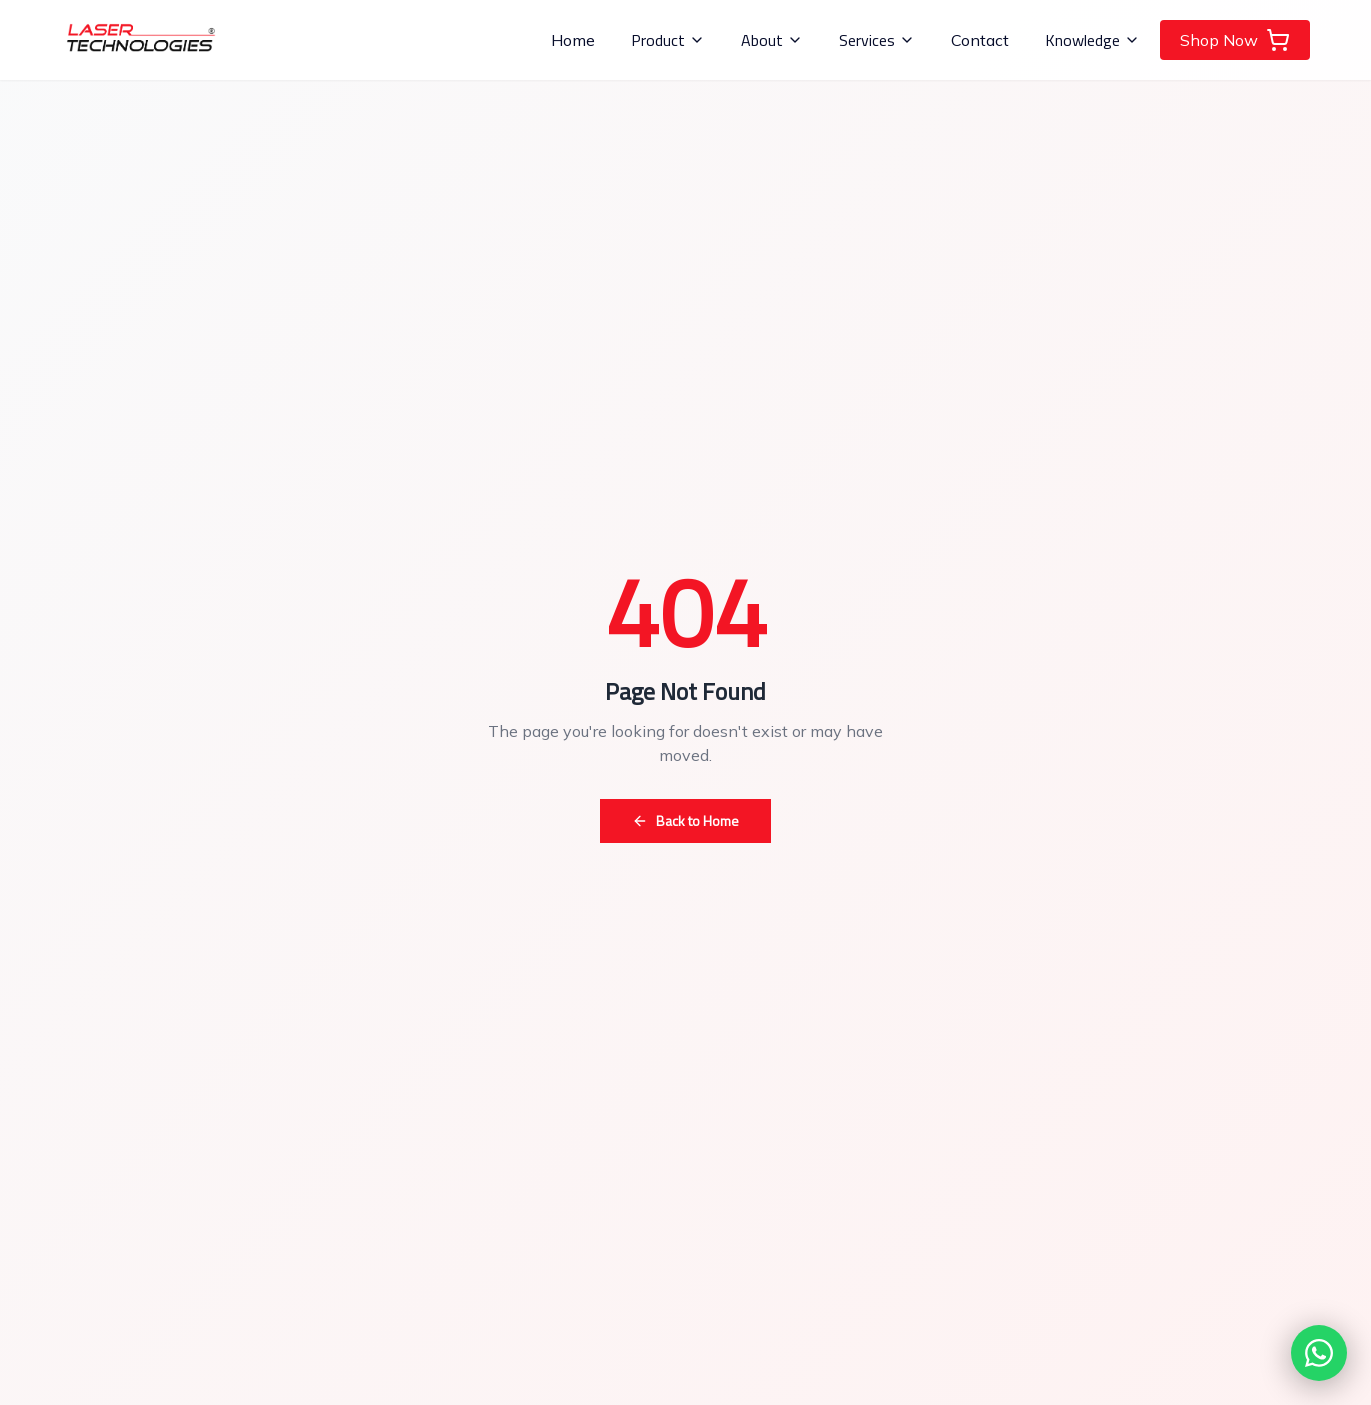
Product (668, 40)
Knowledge (1092, 40)
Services (877, 40)
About (772, 40)
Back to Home (685, 820)
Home (573, 40)
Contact (980, 40)
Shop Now (1235, 40)
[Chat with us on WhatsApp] (1319, 1353)
